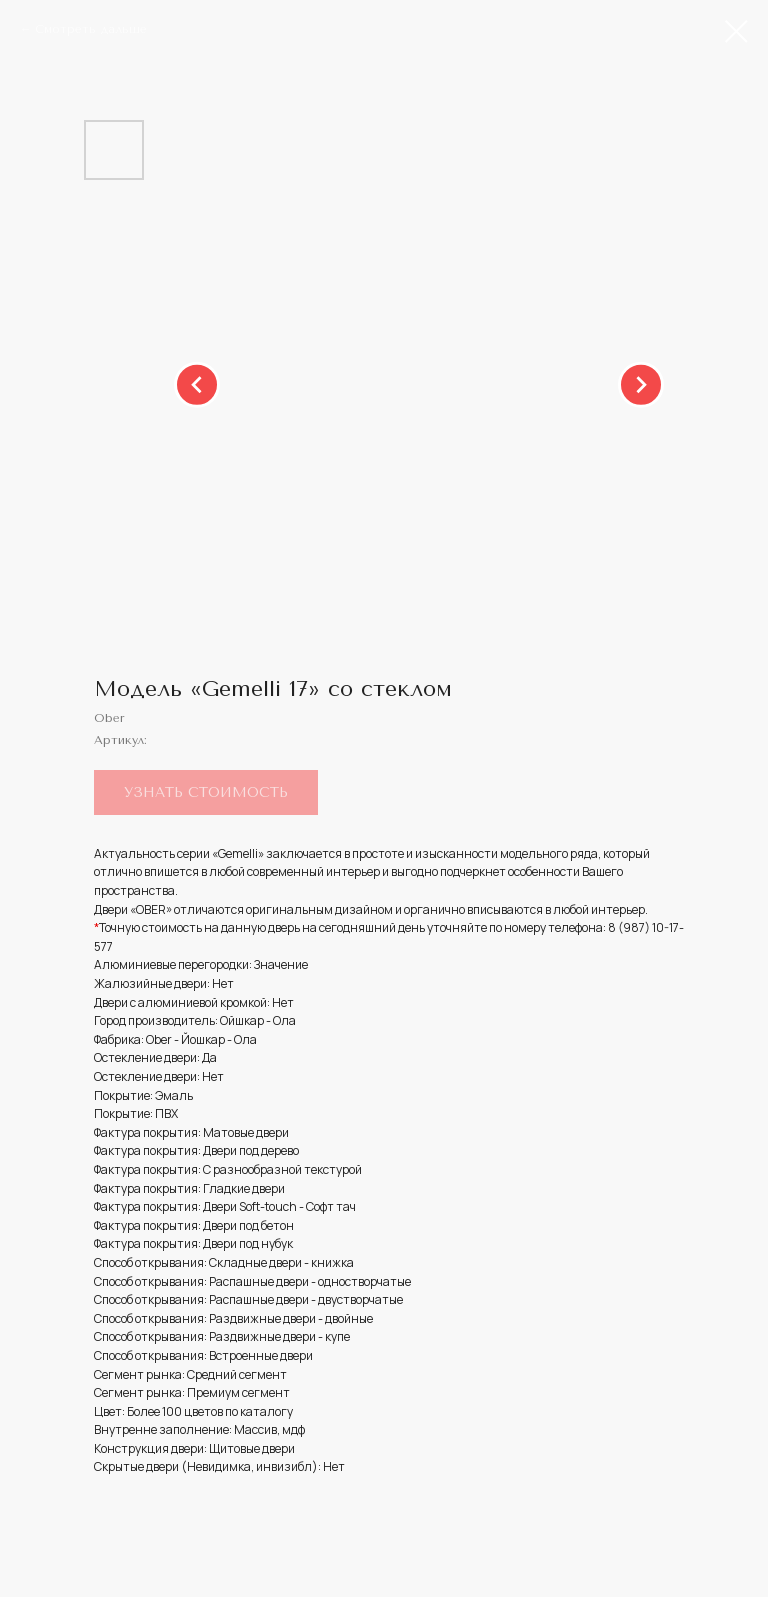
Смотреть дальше (91, 29)
